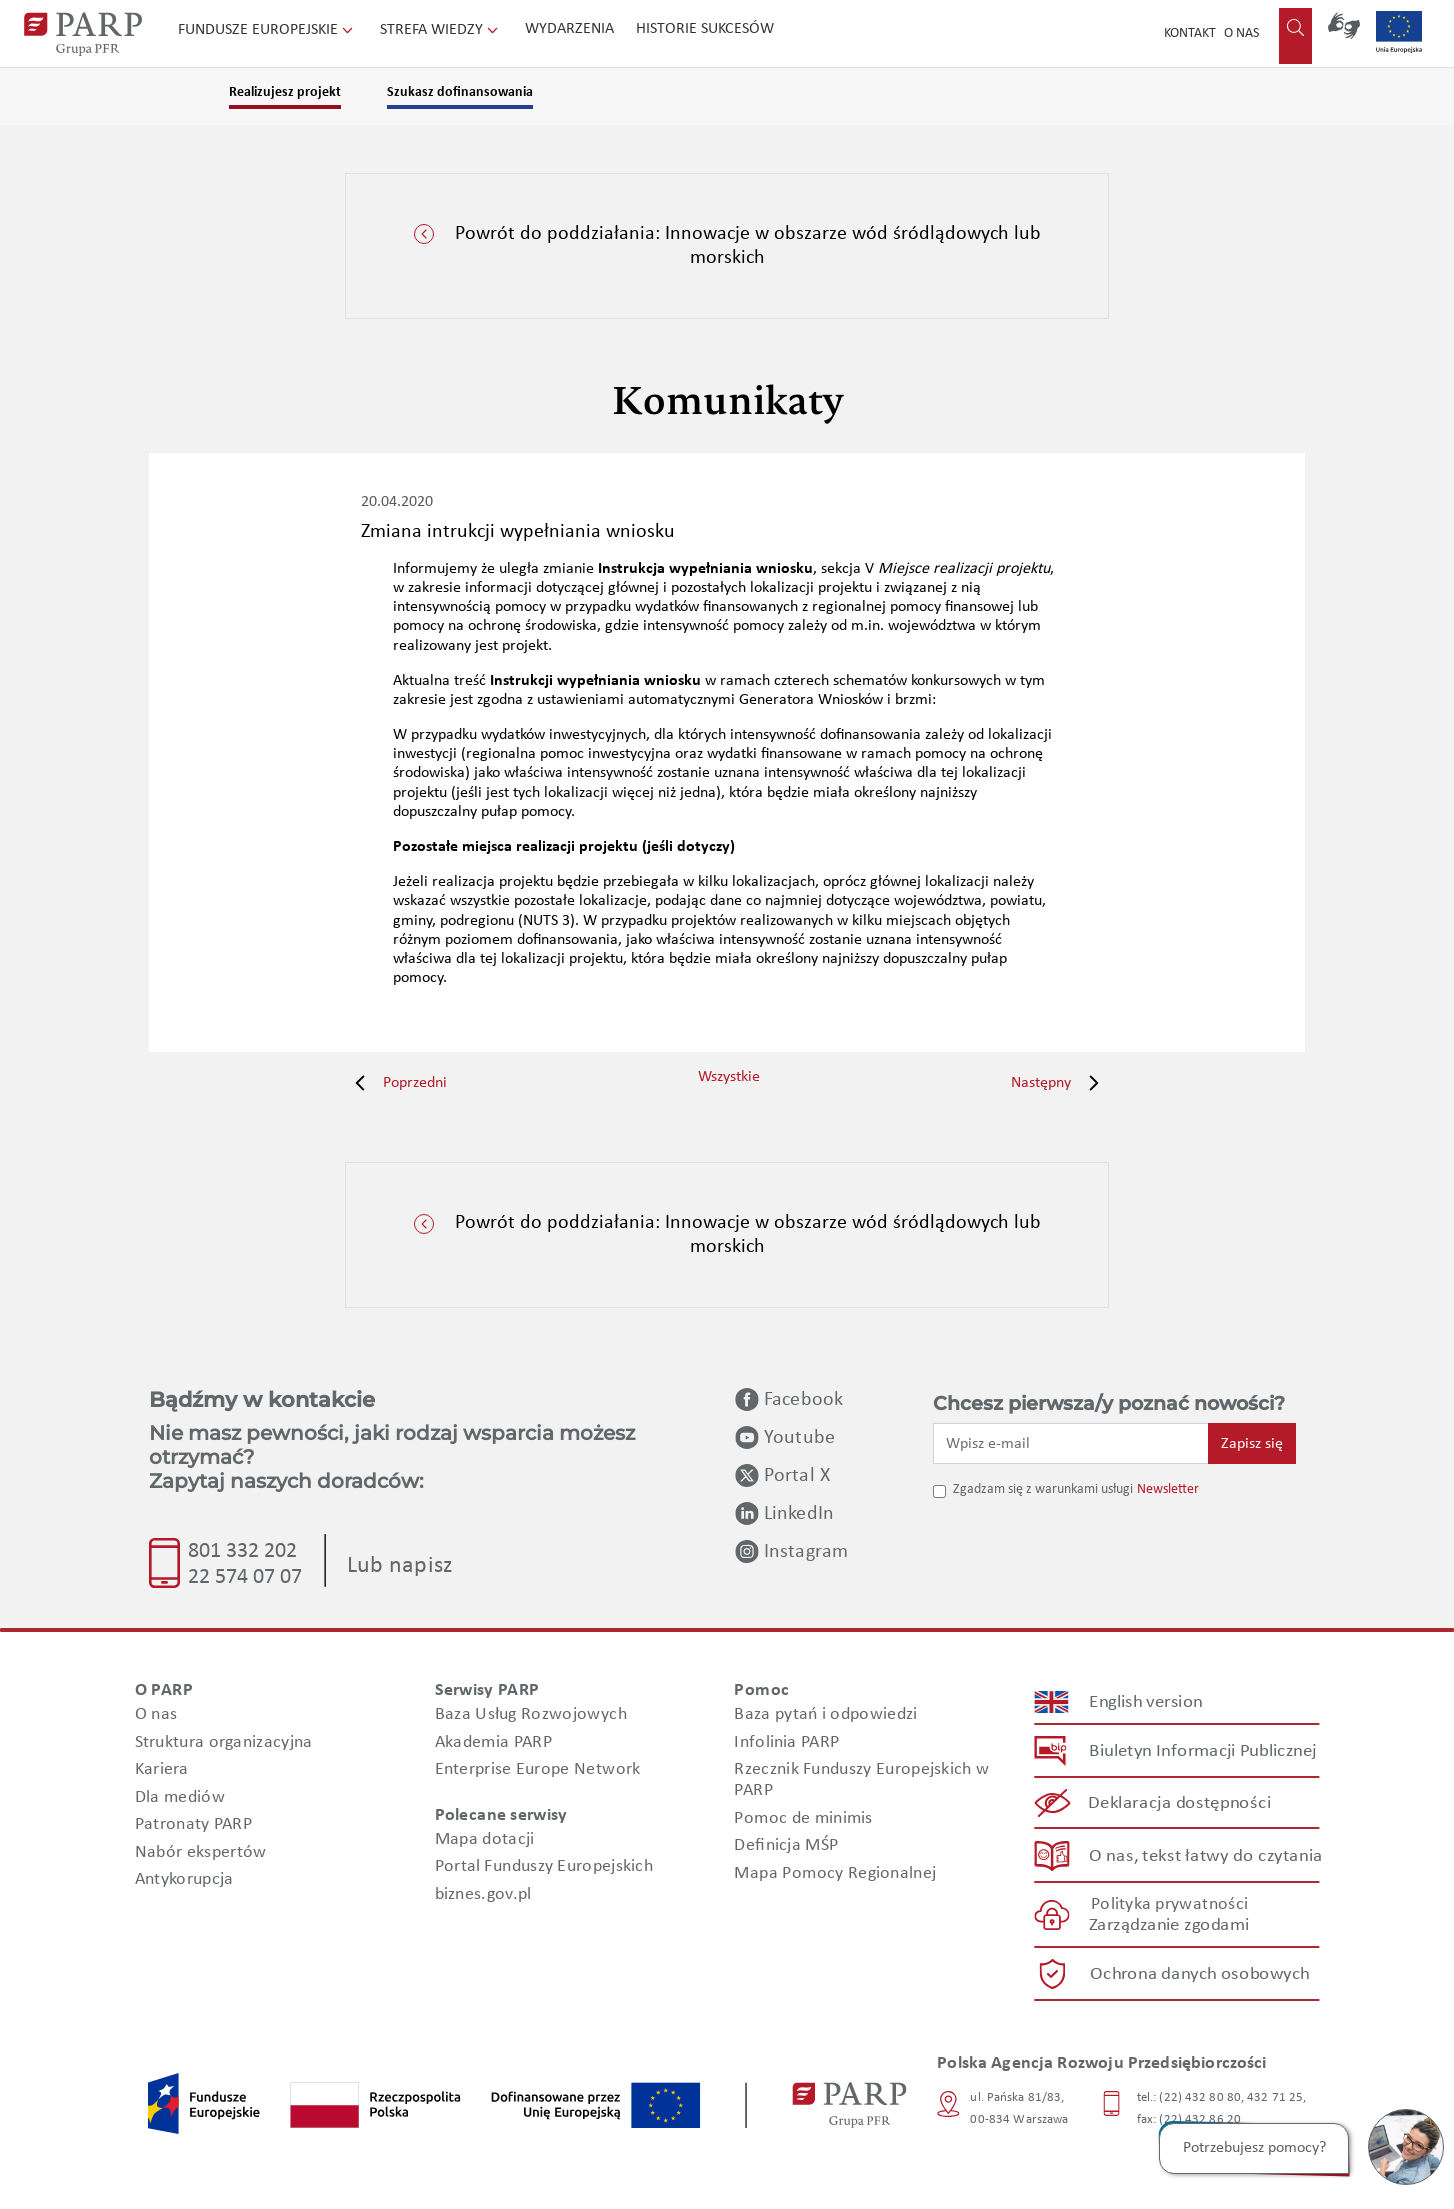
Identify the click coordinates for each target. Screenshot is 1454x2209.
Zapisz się (1252, 1444)
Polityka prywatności (1169, 1904)
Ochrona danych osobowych (1200, 1974)
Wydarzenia (569, 29)
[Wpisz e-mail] (1071, 1443)
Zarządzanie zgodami (1169, 1925)
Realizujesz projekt (285, 92)
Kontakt (1190, 33)
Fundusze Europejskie (267, 30)
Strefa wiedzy (441, 30)
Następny (1060, 1083)
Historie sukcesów (705, 29)
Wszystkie (729, 1077)
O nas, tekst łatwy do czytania (1206, 1855)
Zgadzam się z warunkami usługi (1043, 1489)
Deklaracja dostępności (1180, 1803)
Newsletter (1168, 1489)
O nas (1241, 33)
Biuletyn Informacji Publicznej (1202, 1751)
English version (1147, 1702)
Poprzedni (396, 1083)
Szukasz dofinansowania (460, 92)
